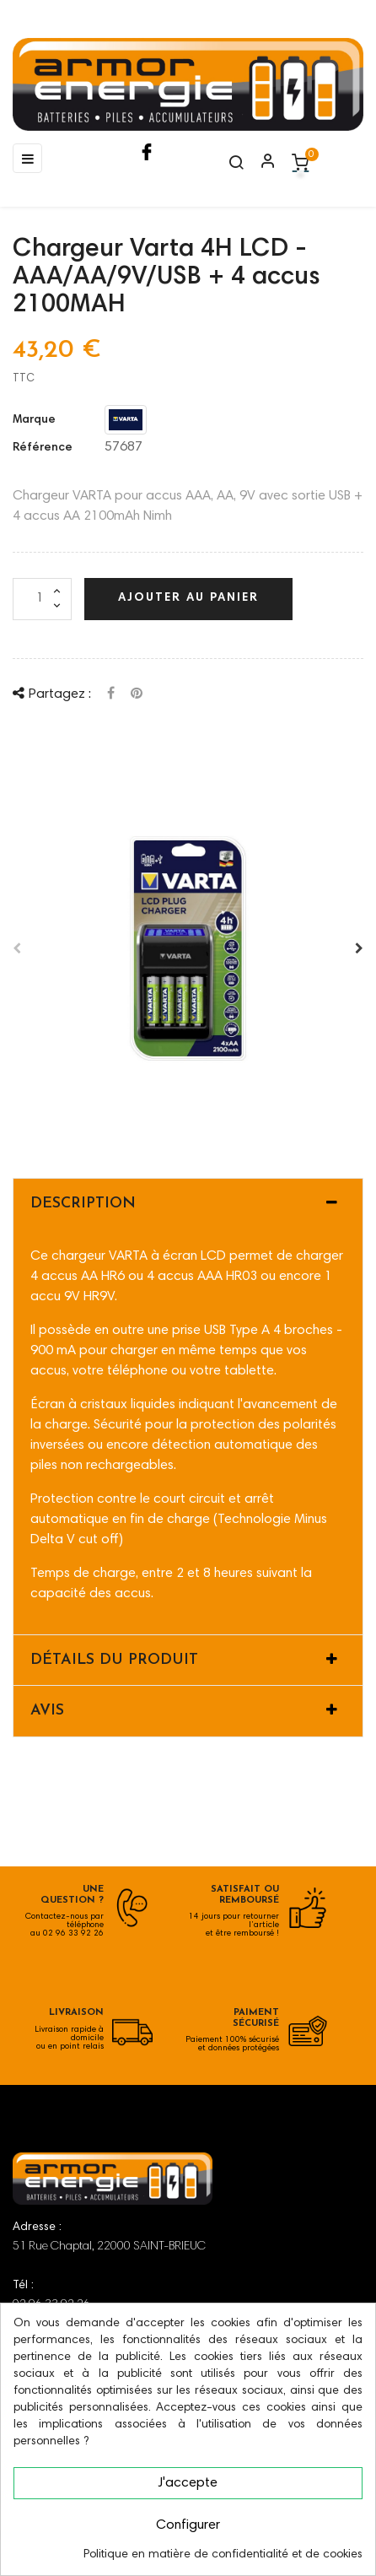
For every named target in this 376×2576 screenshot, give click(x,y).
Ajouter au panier (188, 598)
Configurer (188, 2525)
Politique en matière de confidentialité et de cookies (223, 2555)
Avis (47, 1711)
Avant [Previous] (17, 948)
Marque (34, 420)
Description (83, 1204)
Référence (43, 448)
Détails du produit (114, 1660)
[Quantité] (42, 599)
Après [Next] (359, 948)
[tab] (188, 1204)
